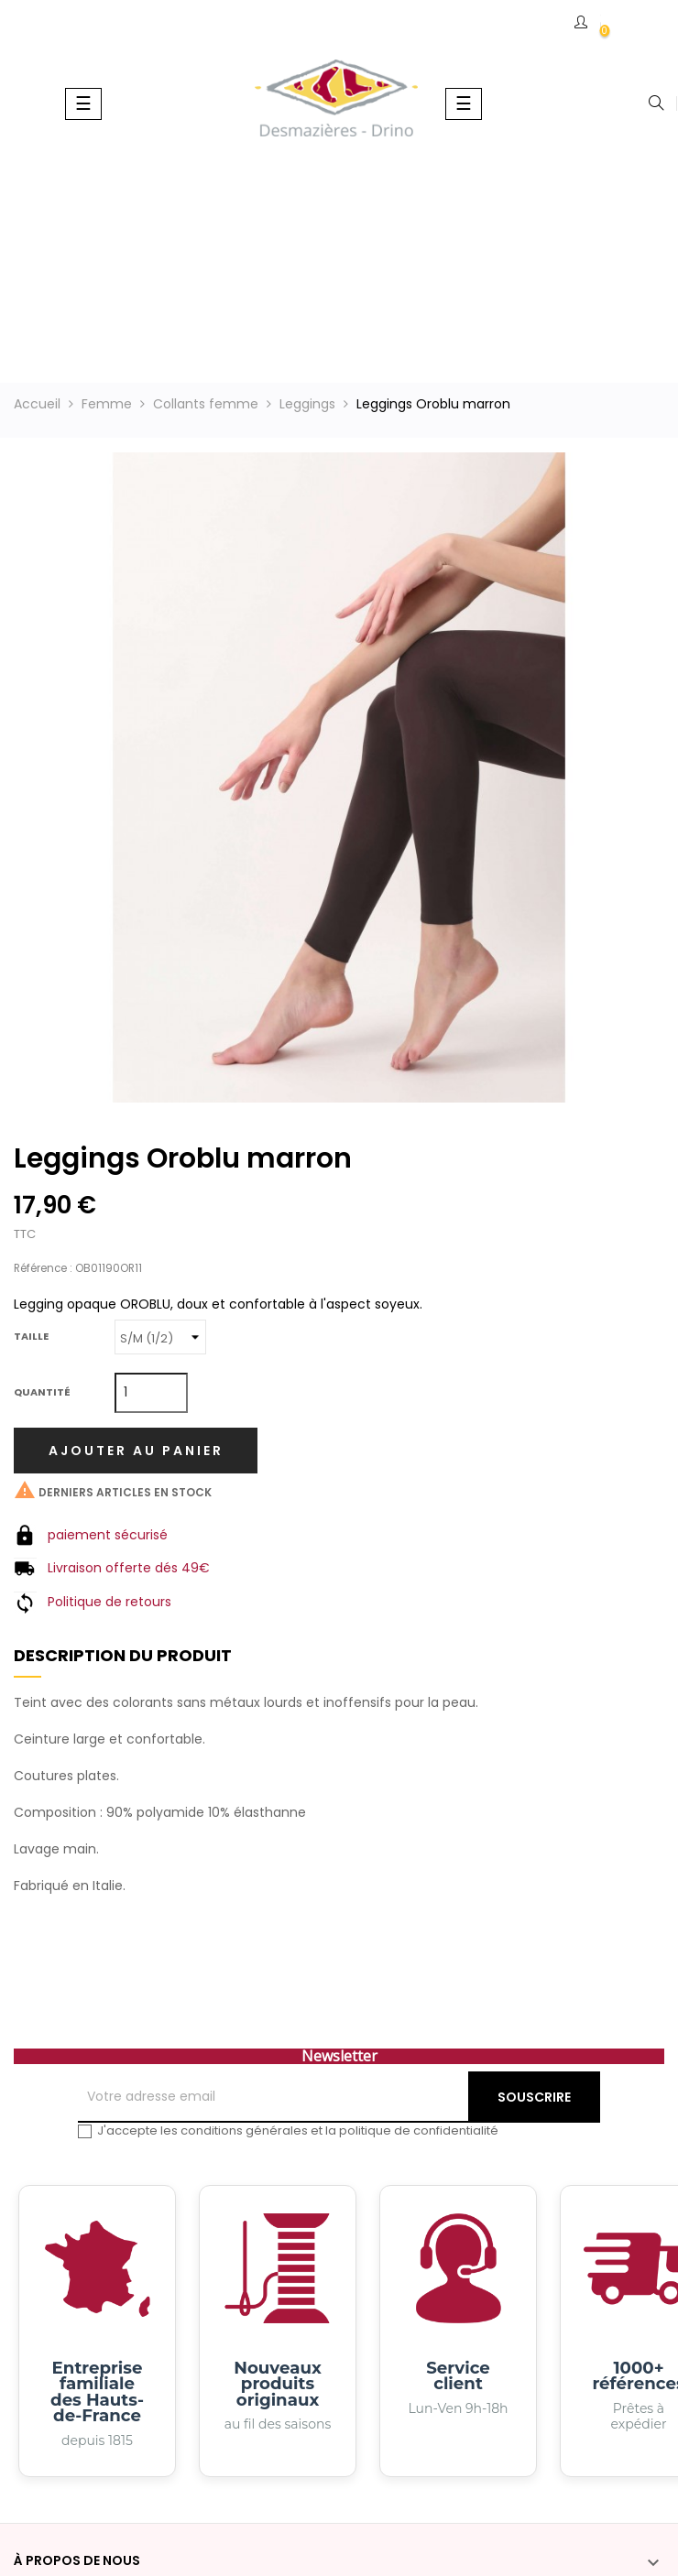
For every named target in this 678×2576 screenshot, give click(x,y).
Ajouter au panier (136, 1450)
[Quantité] (151, 1393)
